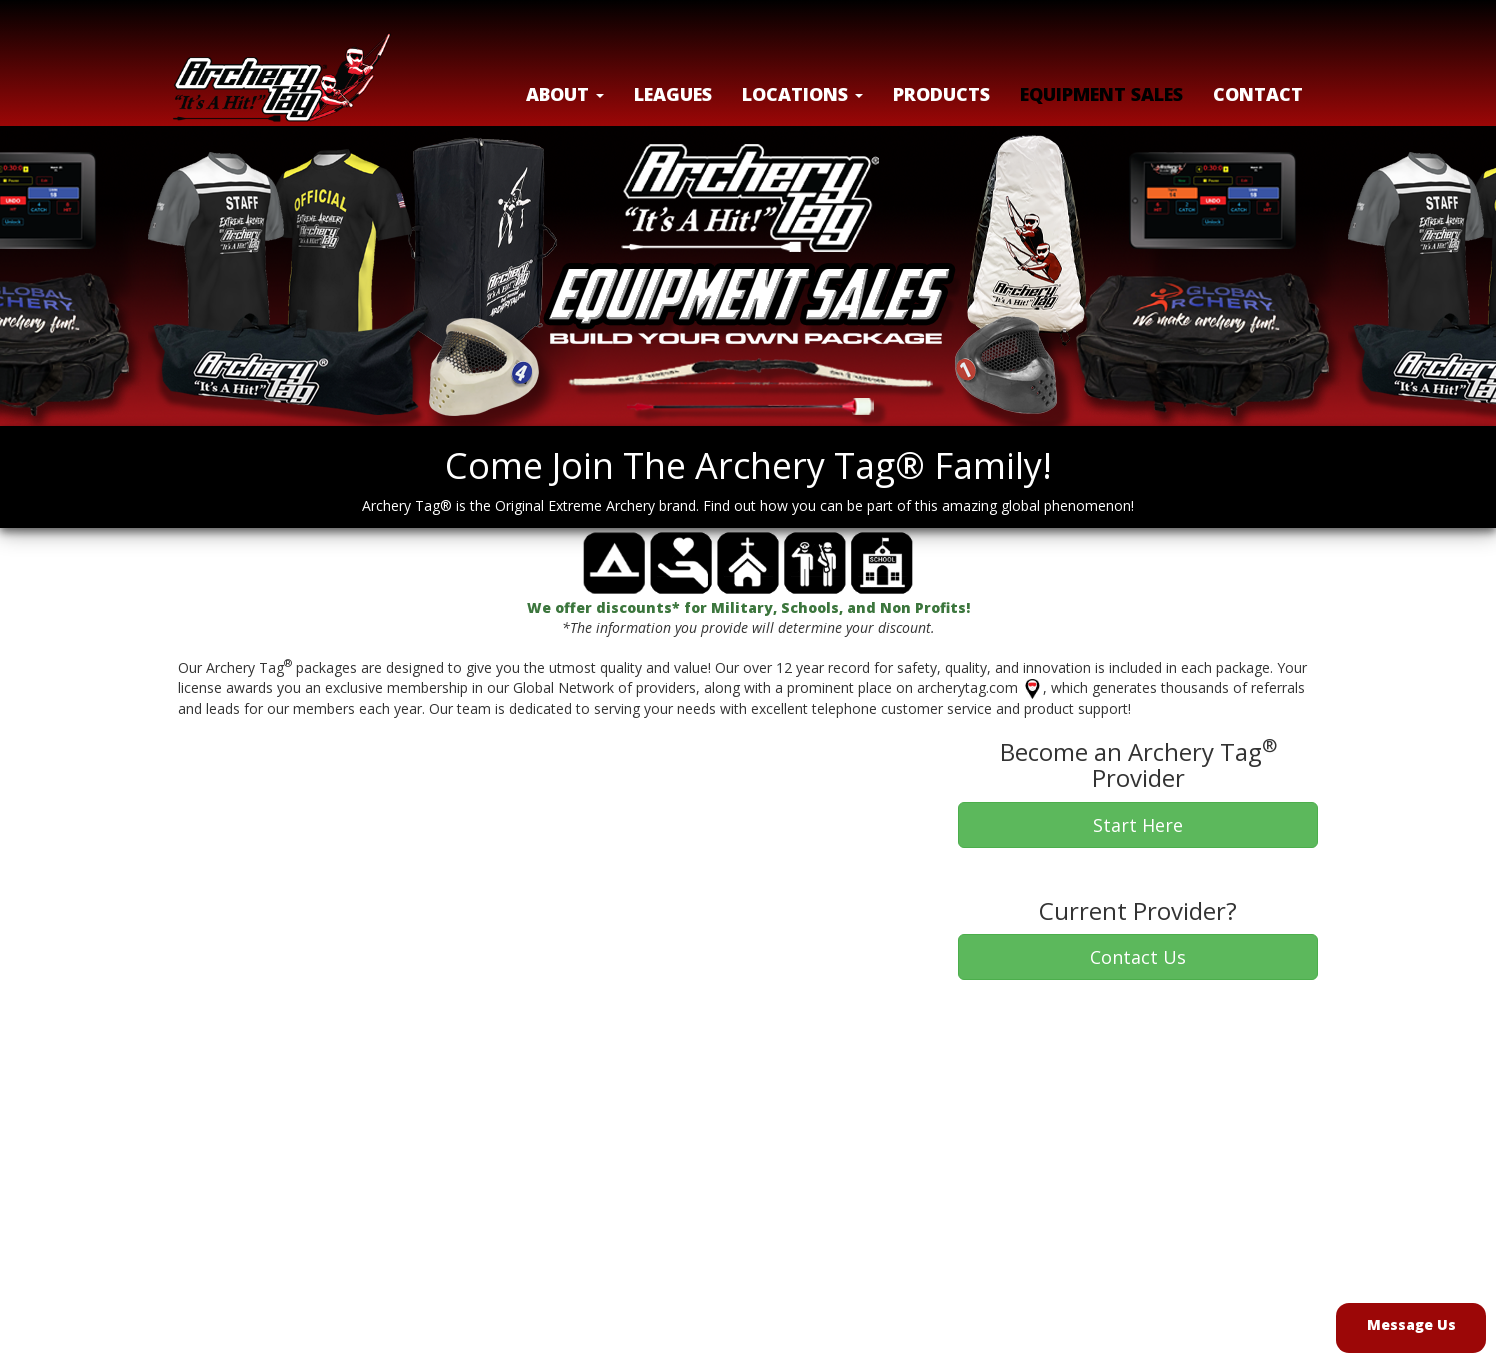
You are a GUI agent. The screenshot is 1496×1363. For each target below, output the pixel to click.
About (565, 94)
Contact (1258, 94)
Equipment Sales (1101, 94)
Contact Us (1138, 957)
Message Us (1411, 1324)
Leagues (673, 94)
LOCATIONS (802, 94)
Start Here (1138, 825)
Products (941, 94)
